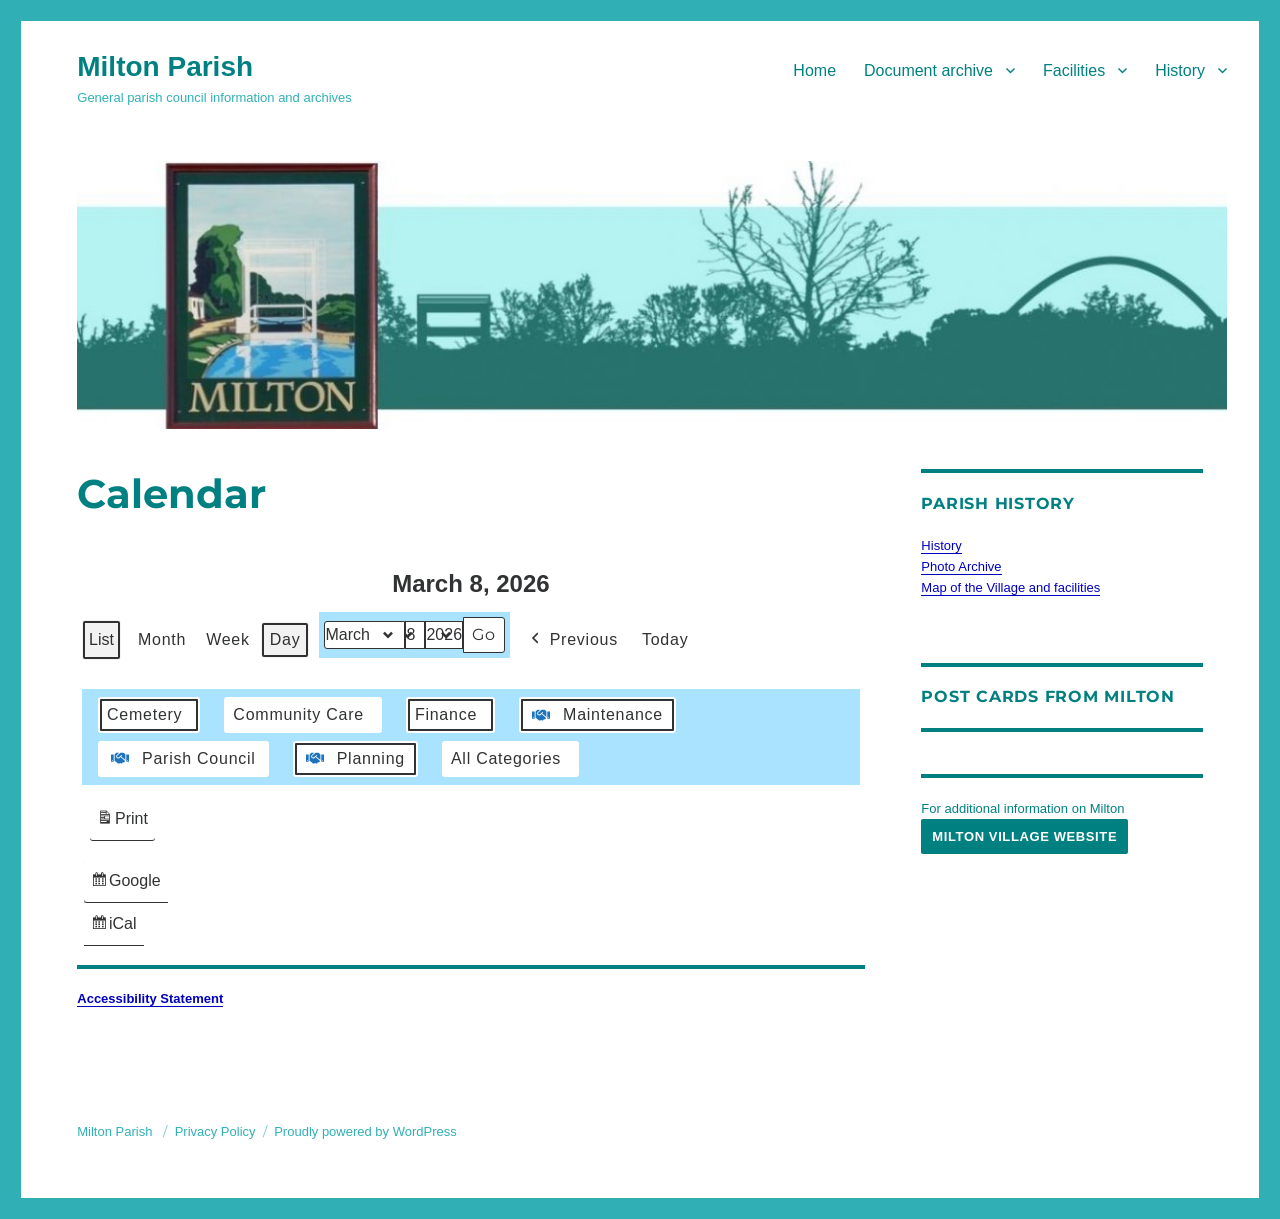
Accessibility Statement (150, 998)
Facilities (1074, 70)
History (1180, 70)
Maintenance (595, 715)
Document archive (928, 70)
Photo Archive (961, 566)
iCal (117, 928)
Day (285, 639)
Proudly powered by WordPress (365, 1131)
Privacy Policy (215, 1131)
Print (122, 822)
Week (228, 639)
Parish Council (181, 759)
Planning (353, 759)
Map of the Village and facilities (1010, 587)
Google (125, 885)
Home (814, 70)
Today (665, 639)
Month (162, 639)
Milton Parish (165, 66)
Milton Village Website (1024, 836)
